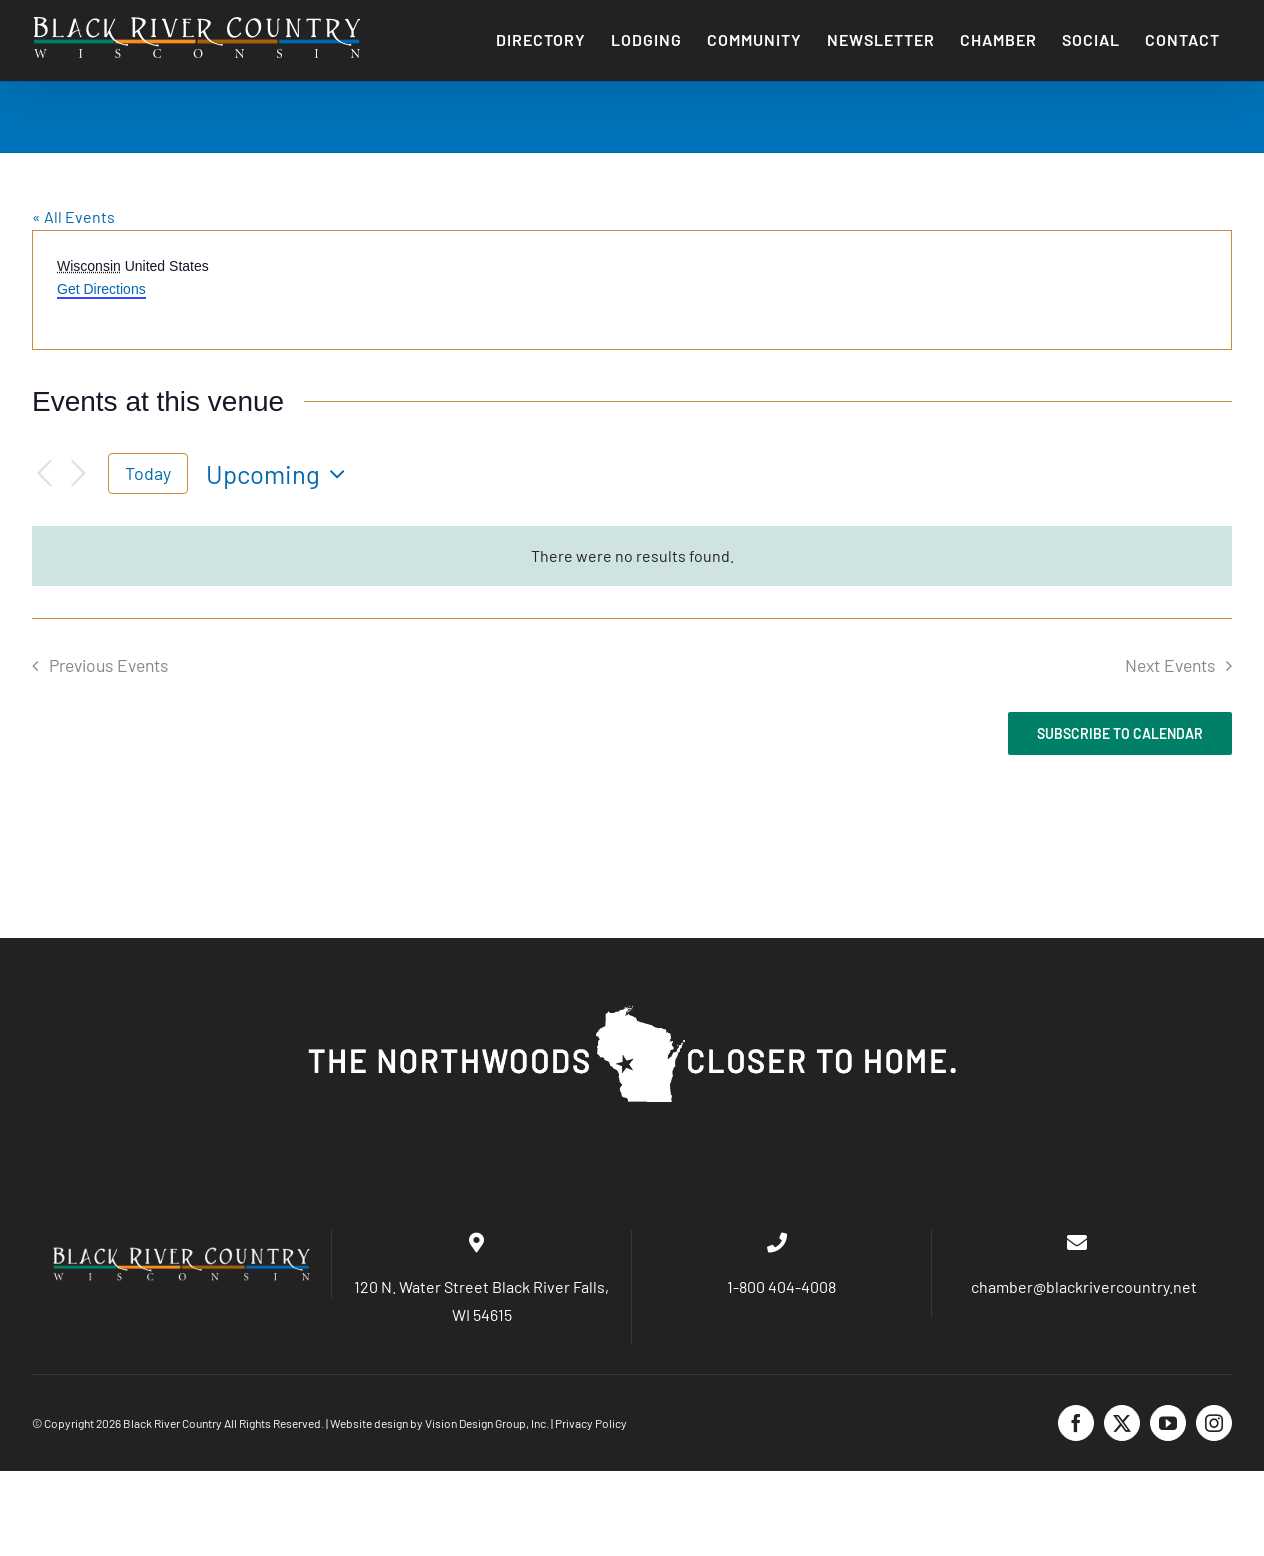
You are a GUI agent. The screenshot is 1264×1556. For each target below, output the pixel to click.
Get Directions (101, 289)
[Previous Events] (44, 474)
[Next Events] (78, 474)
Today (148, 473)
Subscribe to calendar (1120, 733)
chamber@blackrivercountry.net (1082, 1286)
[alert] (632, 555)
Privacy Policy (591, 1423)
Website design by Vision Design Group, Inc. (439, 1423)
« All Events (73, 216)
